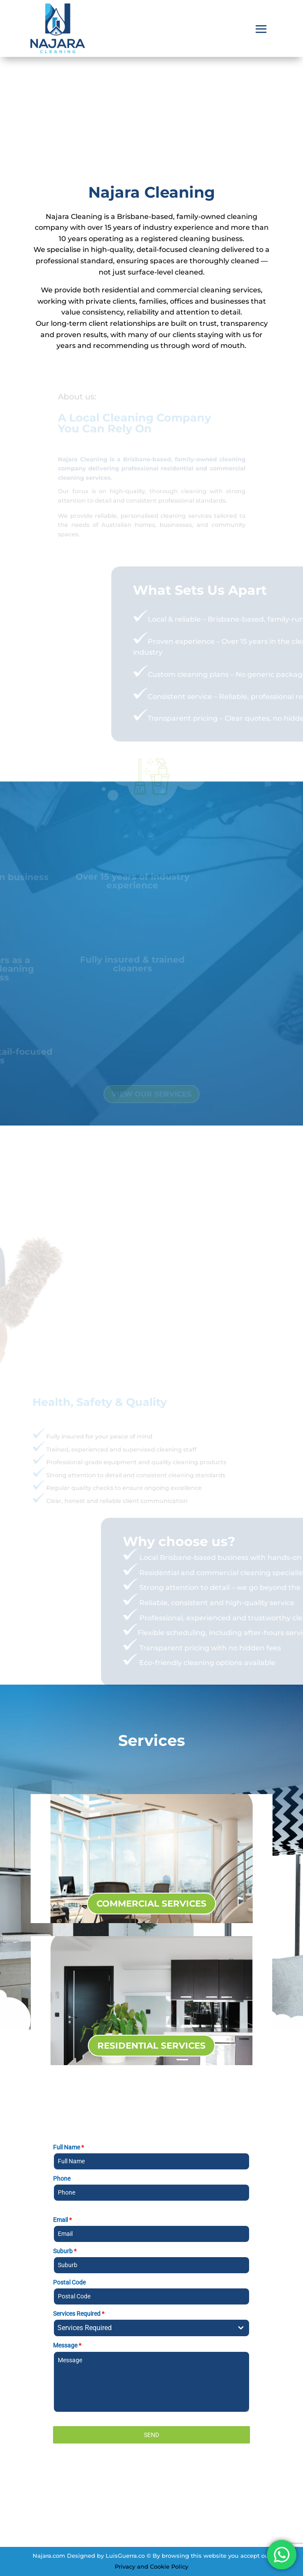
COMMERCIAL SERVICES (151, 1903)
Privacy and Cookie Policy (151, 2566)
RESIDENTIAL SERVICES (151, 2045)
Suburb (65, 2251)
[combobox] (151, 2328)
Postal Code (69, 2282)
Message (67, 2345)
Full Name (68, 2147)
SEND (151, 2434)
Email (62, 2219)
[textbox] (143, 2328)
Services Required (78, 2313)
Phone (61, 2178)
